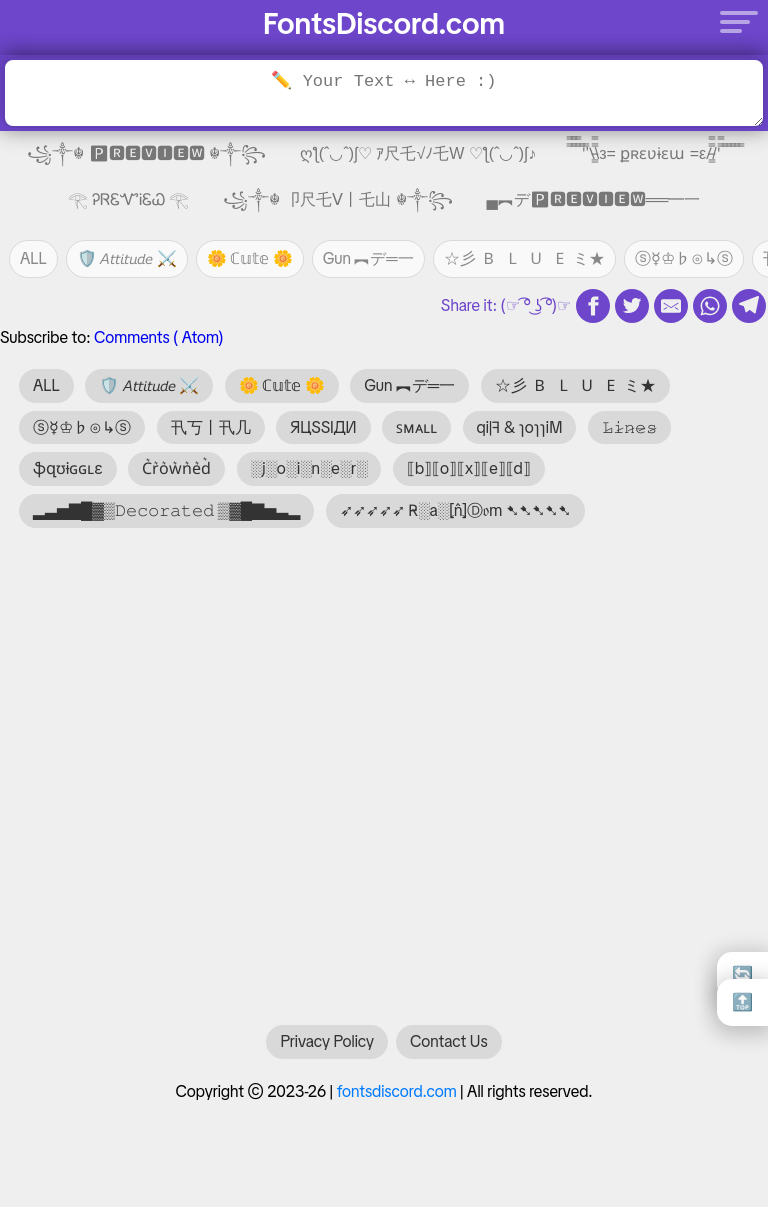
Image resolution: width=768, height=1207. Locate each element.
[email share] (671, 306)
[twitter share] (632, 306)
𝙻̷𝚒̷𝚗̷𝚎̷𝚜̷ (629, 427)
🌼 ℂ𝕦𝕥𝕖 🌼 (250, 258)
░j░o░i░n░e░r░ (309, 468)
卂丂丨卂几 (211, 427)
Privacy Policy (327, 1051)
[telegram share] (749, 306)
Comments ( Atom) (158, 337)
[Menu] (733, 21)
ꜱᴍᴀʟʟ (416, 427)
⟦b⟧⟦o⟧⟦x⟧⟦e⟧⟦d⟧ (469, 468)
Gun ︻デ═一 (368, 258)
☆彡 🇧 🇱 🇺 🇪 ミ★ (524, 258)
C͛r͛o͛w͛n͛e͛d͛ (176, 468)
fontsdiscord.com (397, 1101)
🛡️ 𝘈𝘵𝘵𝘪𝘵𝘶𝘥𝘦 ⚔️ (127, 258)
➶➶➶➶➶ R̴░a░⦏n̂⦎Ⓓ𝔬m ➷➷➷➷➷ (455, 510)
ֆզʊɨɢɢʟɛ (68, 468)
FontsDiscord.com (384, 23)
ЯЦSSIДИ (323, 427)
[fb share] (593, 306)
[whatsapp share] (710, 306)
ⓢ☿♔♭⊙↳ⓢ (684, 258)
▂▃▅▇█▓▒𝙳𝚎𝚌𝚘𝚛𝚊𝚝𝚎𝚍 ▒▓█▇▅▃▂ (166, 510)
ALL (33, 258)
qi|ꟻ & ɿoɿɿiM (520, 427)
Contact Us (448, 1051)
